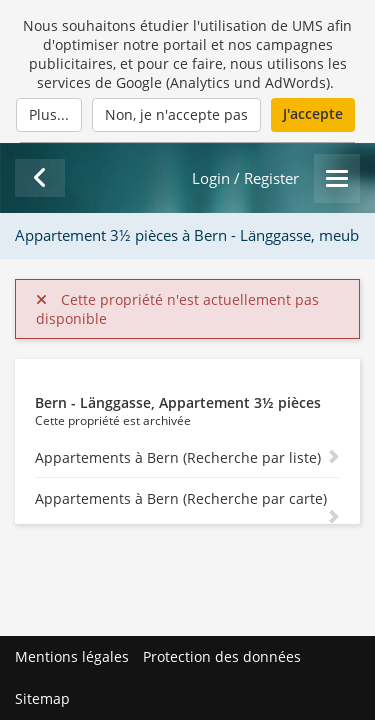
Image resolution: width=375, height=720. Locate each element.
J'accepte (313, 113)
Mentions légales (72, 656)
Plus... (49, 114)
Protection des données (222, 656)
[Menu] (337, 178)
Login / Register (245, 178)
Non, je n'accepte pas (176, 114)
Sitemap (42, 698)
